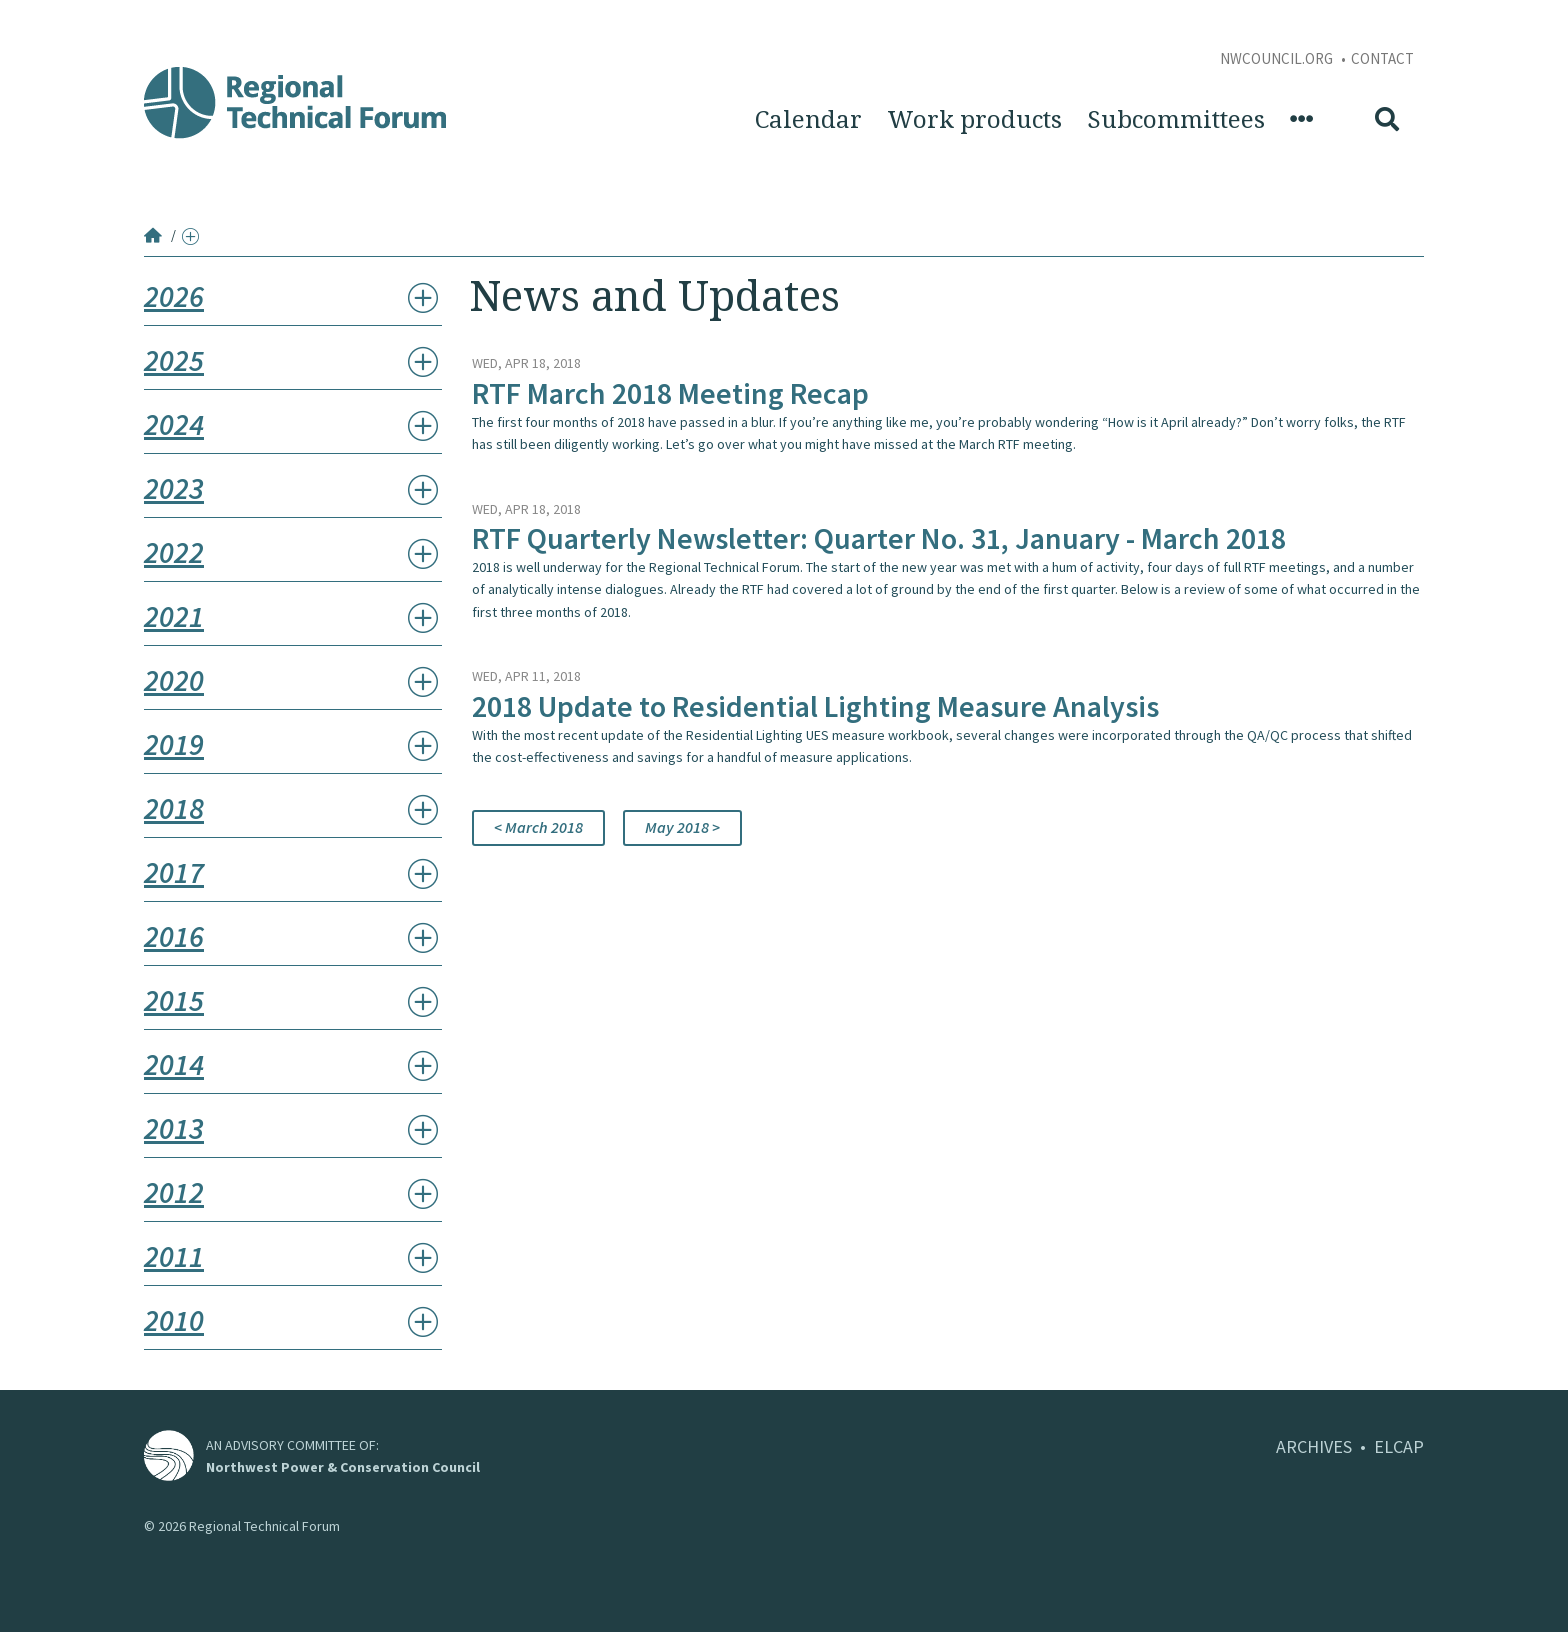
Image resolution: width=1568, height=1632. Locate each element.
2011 (174, 1256)
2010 (174, 1320)
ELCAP (1399, 1446)
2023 (174, 488)
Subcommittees (1176, 120)
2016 (174, 936)
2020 (174, 680)
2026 (174, 296)
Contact (1382, 58)
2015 (174, 1000)
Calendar (808, 120)
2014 (174, 1064)
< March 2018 (538, 827)
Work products (974, 120)
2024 (174, 424)
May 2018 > (682, 827)
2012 (174, 1192)
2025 (174, 360)
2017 (174, 872)
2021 (174, 616)
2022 (174, 552)
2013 (174, 1128)
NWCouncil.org (1278, 58)
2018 (174, 808)
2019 (174, 744)
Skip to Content (46, 11)
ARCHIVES (1314, 1446)
